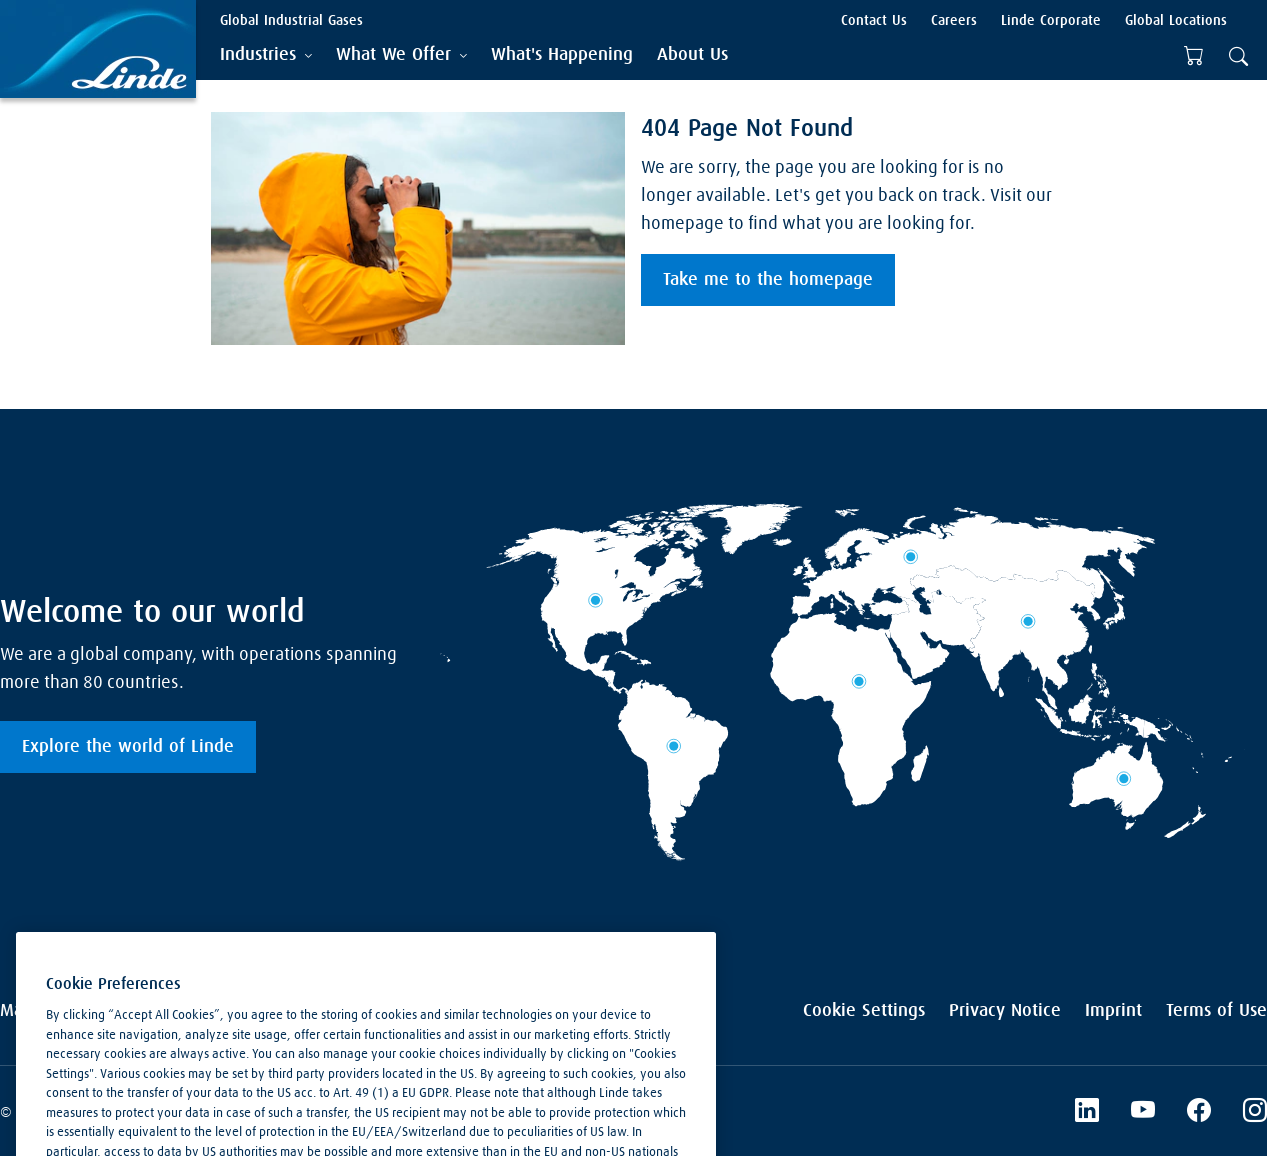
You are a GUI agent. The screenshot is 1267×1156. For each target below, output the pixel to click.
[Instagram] (1255, 1113)
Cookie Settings (864, 1011)
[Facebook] (1199, 1113)
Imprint (1113, 1011)
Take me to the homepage (768, 280)
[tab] (266, 55)
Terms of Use (1216, 1011)
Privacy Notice (1005, 1011)
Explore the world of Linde (128, 747)
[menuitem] (562, 55)
